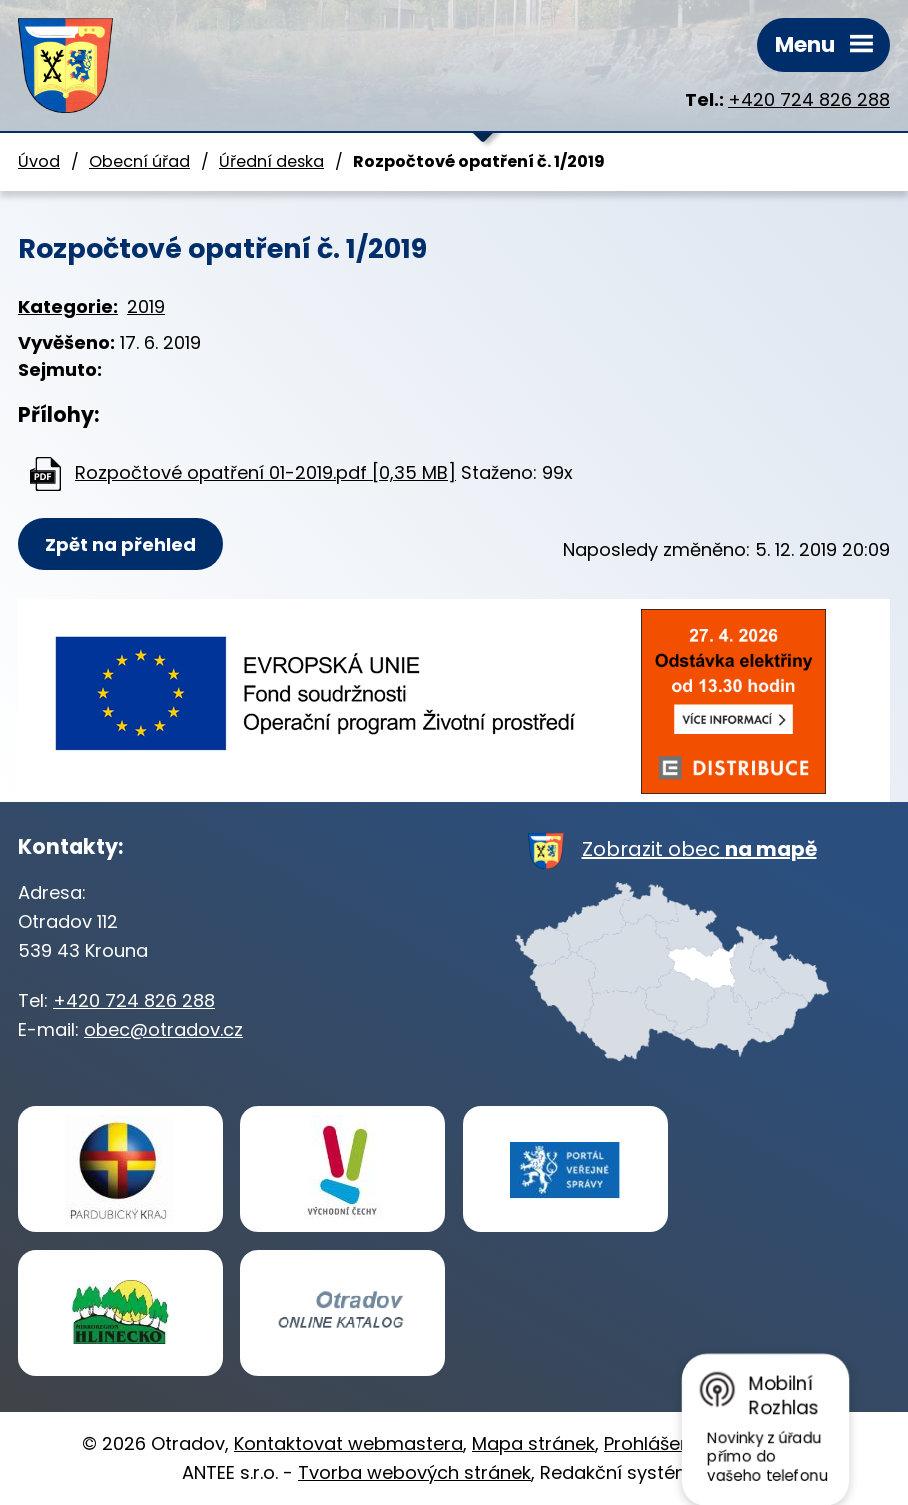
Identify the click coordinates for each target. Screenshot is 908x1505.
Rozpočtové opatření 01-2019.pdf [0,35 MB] (265, 472)
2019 (146, 306)
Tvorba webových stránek (414, 1472)
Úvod (39, 161)
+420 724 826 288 (809, 99)
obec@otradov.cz (163, 1029)
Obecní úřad (139, 161)
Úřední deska (271, 161)
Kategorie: (68, 306)
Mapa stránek (533, 1443)
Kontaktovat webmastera (348, 1443)
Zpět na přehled (120, 544)
